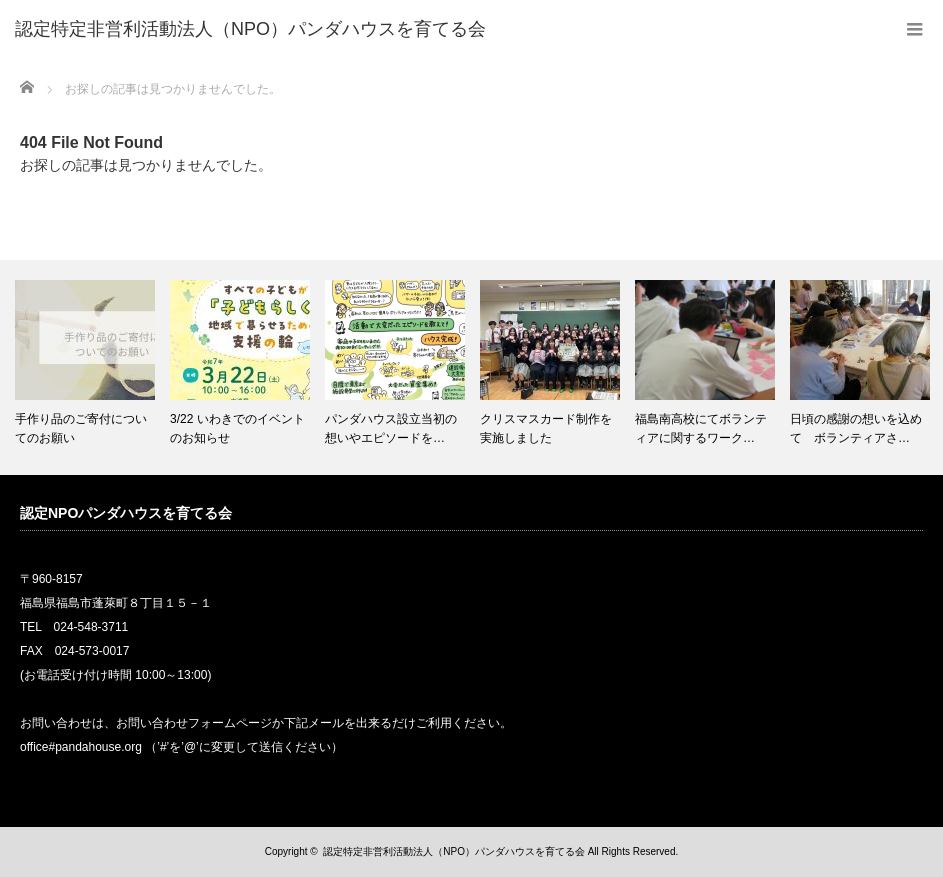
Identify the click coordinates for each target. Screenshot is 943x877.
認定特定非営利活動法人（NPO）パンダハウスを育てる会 (454, 851)
